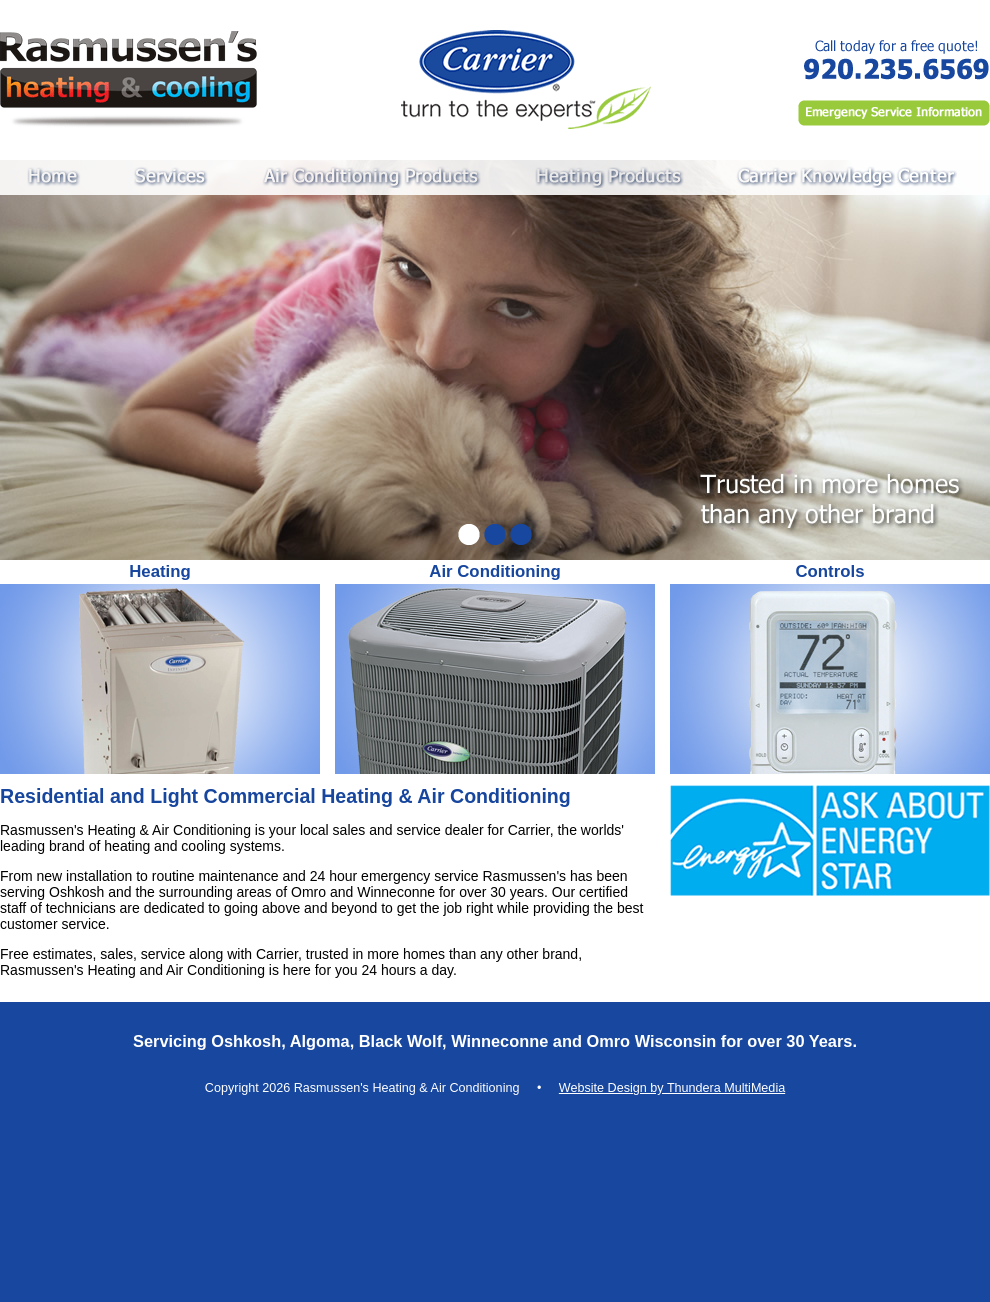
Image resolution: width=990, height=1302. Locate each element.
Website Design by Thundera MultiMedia (672, 1088)
